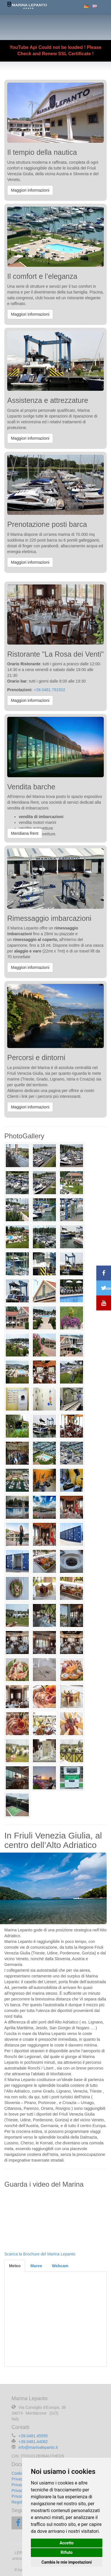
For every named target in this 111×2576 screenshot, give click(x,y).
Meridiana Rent (24, 833)
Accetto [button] (67, 2543)
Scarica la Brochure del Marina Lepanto (39, 2254)
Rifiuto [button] (67, 2552)
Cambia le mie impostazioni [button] (67, 2562)
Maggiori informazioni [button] (30, 190)
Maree (36, 2265)
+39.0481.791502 (49, 689)
